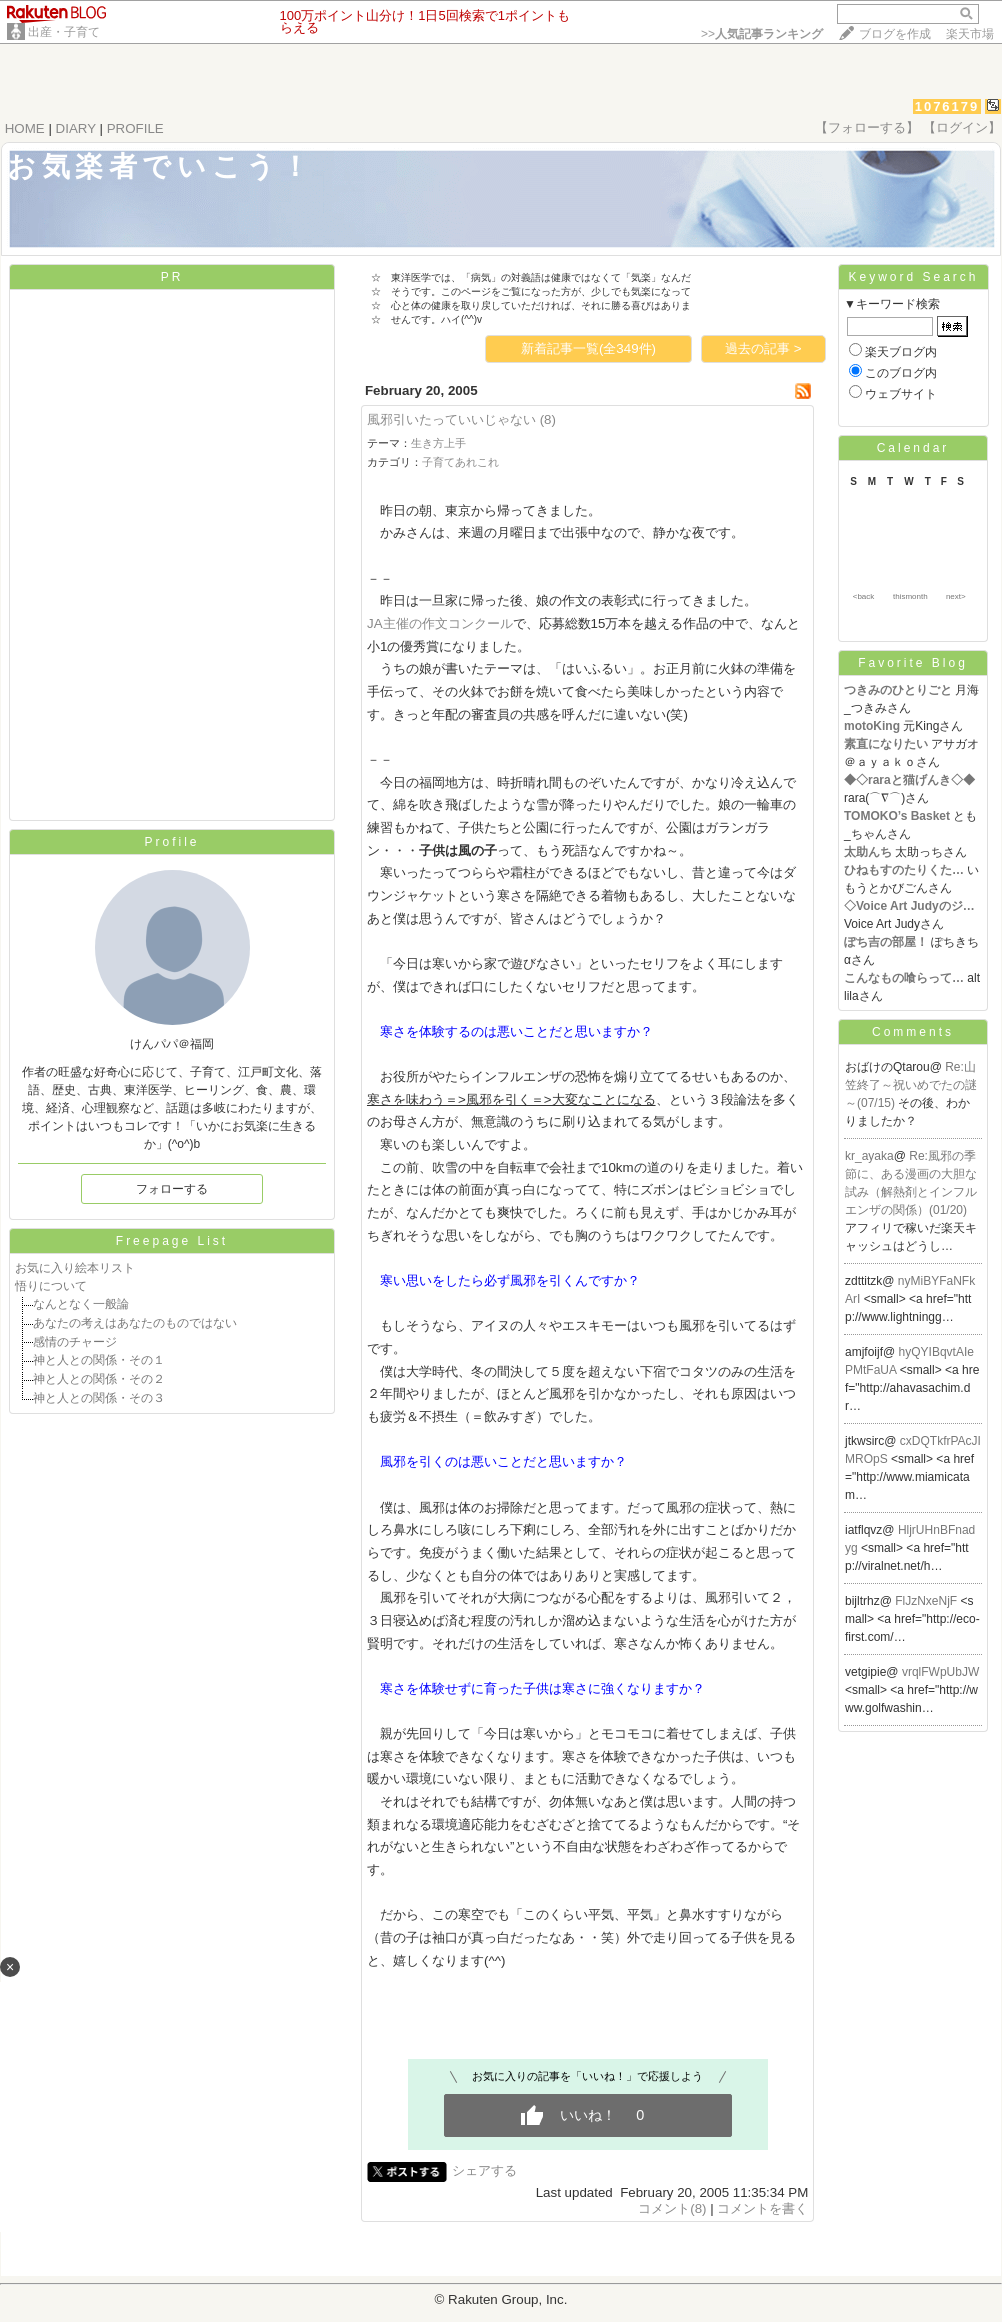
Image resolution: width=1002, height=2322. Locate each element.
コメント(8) (672, 2208)
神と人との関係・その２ (99, 1379)
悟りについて (51, 1286)
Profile (171, 842)
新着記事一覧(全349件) (588, 348)
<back (864, 596)
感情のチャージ (75, 1342)
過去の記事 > (763, 348)
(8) (548, 419)
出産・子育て (64, 32)
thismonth (910, 596)
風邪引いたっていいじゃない (451, 419)
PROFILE (135, 128)
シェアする (484, 2170)
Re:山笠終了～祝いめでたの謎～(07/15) (911, 1085)
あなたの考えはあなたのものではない (135, 1323)
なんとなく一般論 (81, 1304)
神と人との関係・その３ (99, 1398)
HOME (25, 128)
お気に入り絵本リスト (75, 1268)
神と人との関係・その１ (99, 1360)
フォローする (172, 1189)
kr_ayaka (869, 1156)
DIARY (76, 128)
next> (956, 596)
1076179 (947, 106)
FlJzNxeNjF (927, 1601)
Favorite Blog (913, 663)
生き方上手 (438, 443)
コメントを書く (762, 2208)
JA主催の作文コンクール (440, 623)
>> (762, 34)
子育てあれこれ (460, 462)
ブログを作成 (895, 34)
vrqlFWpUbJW (940, 1672)
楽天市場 (970, 34)
